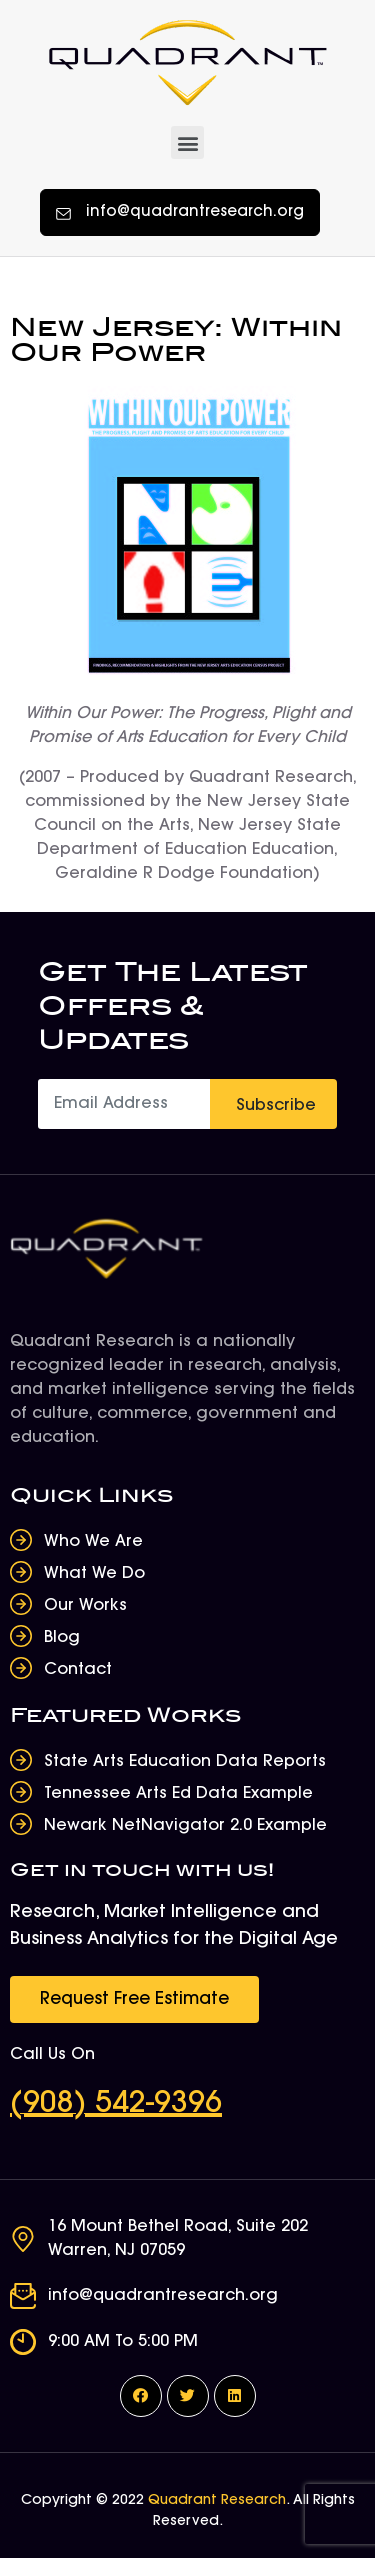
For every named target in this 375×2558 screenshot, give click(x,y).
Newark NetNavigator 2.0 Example (185, 1826)
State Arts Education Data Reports (185, 1762)
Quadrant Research (217, 2501)
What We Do (94, 1574)
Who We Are (93, 1542)
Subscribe (276, 1106)
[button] (187, 142)
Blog (62, 1638)
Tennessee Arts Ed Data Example (178, 1794)
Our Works (85, 1606)
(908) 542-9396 (116, 2105)
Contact (78, 1670)
